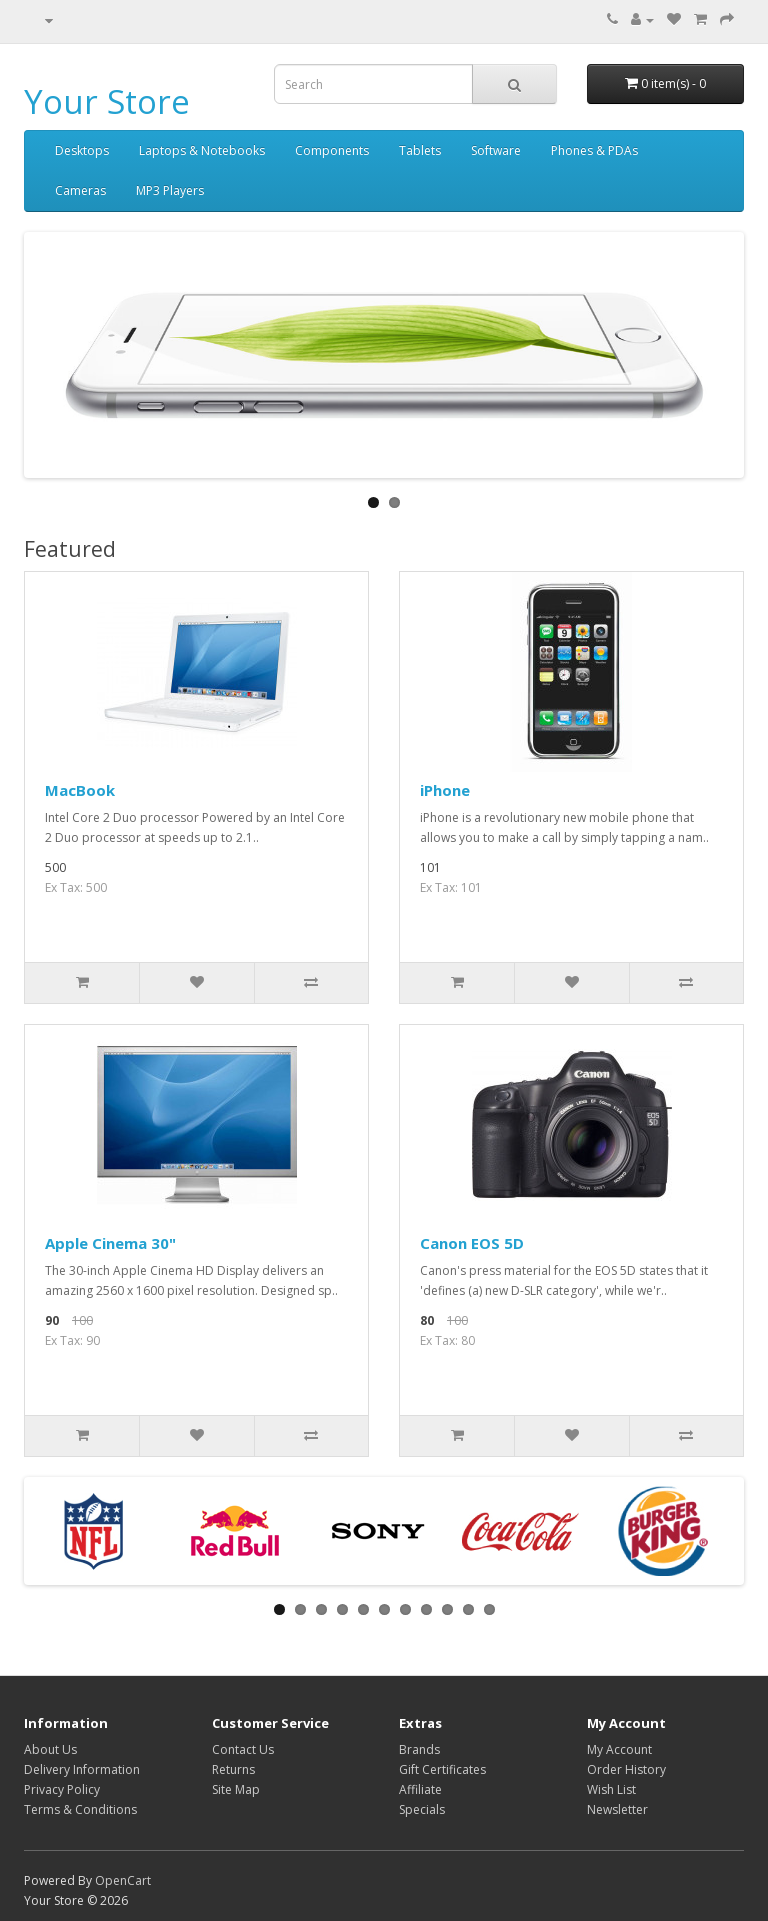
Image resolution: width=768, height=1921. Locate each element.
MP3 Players (170, 190)
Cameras (80, 190)
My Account (619, 1749)
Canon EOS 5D (472, 1243)
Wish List (611, 1789)
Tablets (420, 150)
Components (332, 150)
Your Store (107, 101)
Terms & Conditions (80, 1809)
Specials (422, 1809)
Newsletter (617, 1809)
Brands (419, 1749)
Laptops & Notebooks (202, 150)
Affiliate (420, 1789)
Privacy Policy (62, 1789)
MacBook (80, 790)
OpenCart (123, 1880)
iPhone (445, 790)
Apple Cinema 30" (110, 1243)
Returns (233, 1769)
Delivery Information (82, 1769)
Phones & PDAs (594, 150)
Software (496, 150)
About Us (50, 1749)
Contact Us (243, 1749)
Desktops (82, 150)
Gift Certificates (442, 1769)
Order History (626, 1769)
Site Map (236, 1789)
